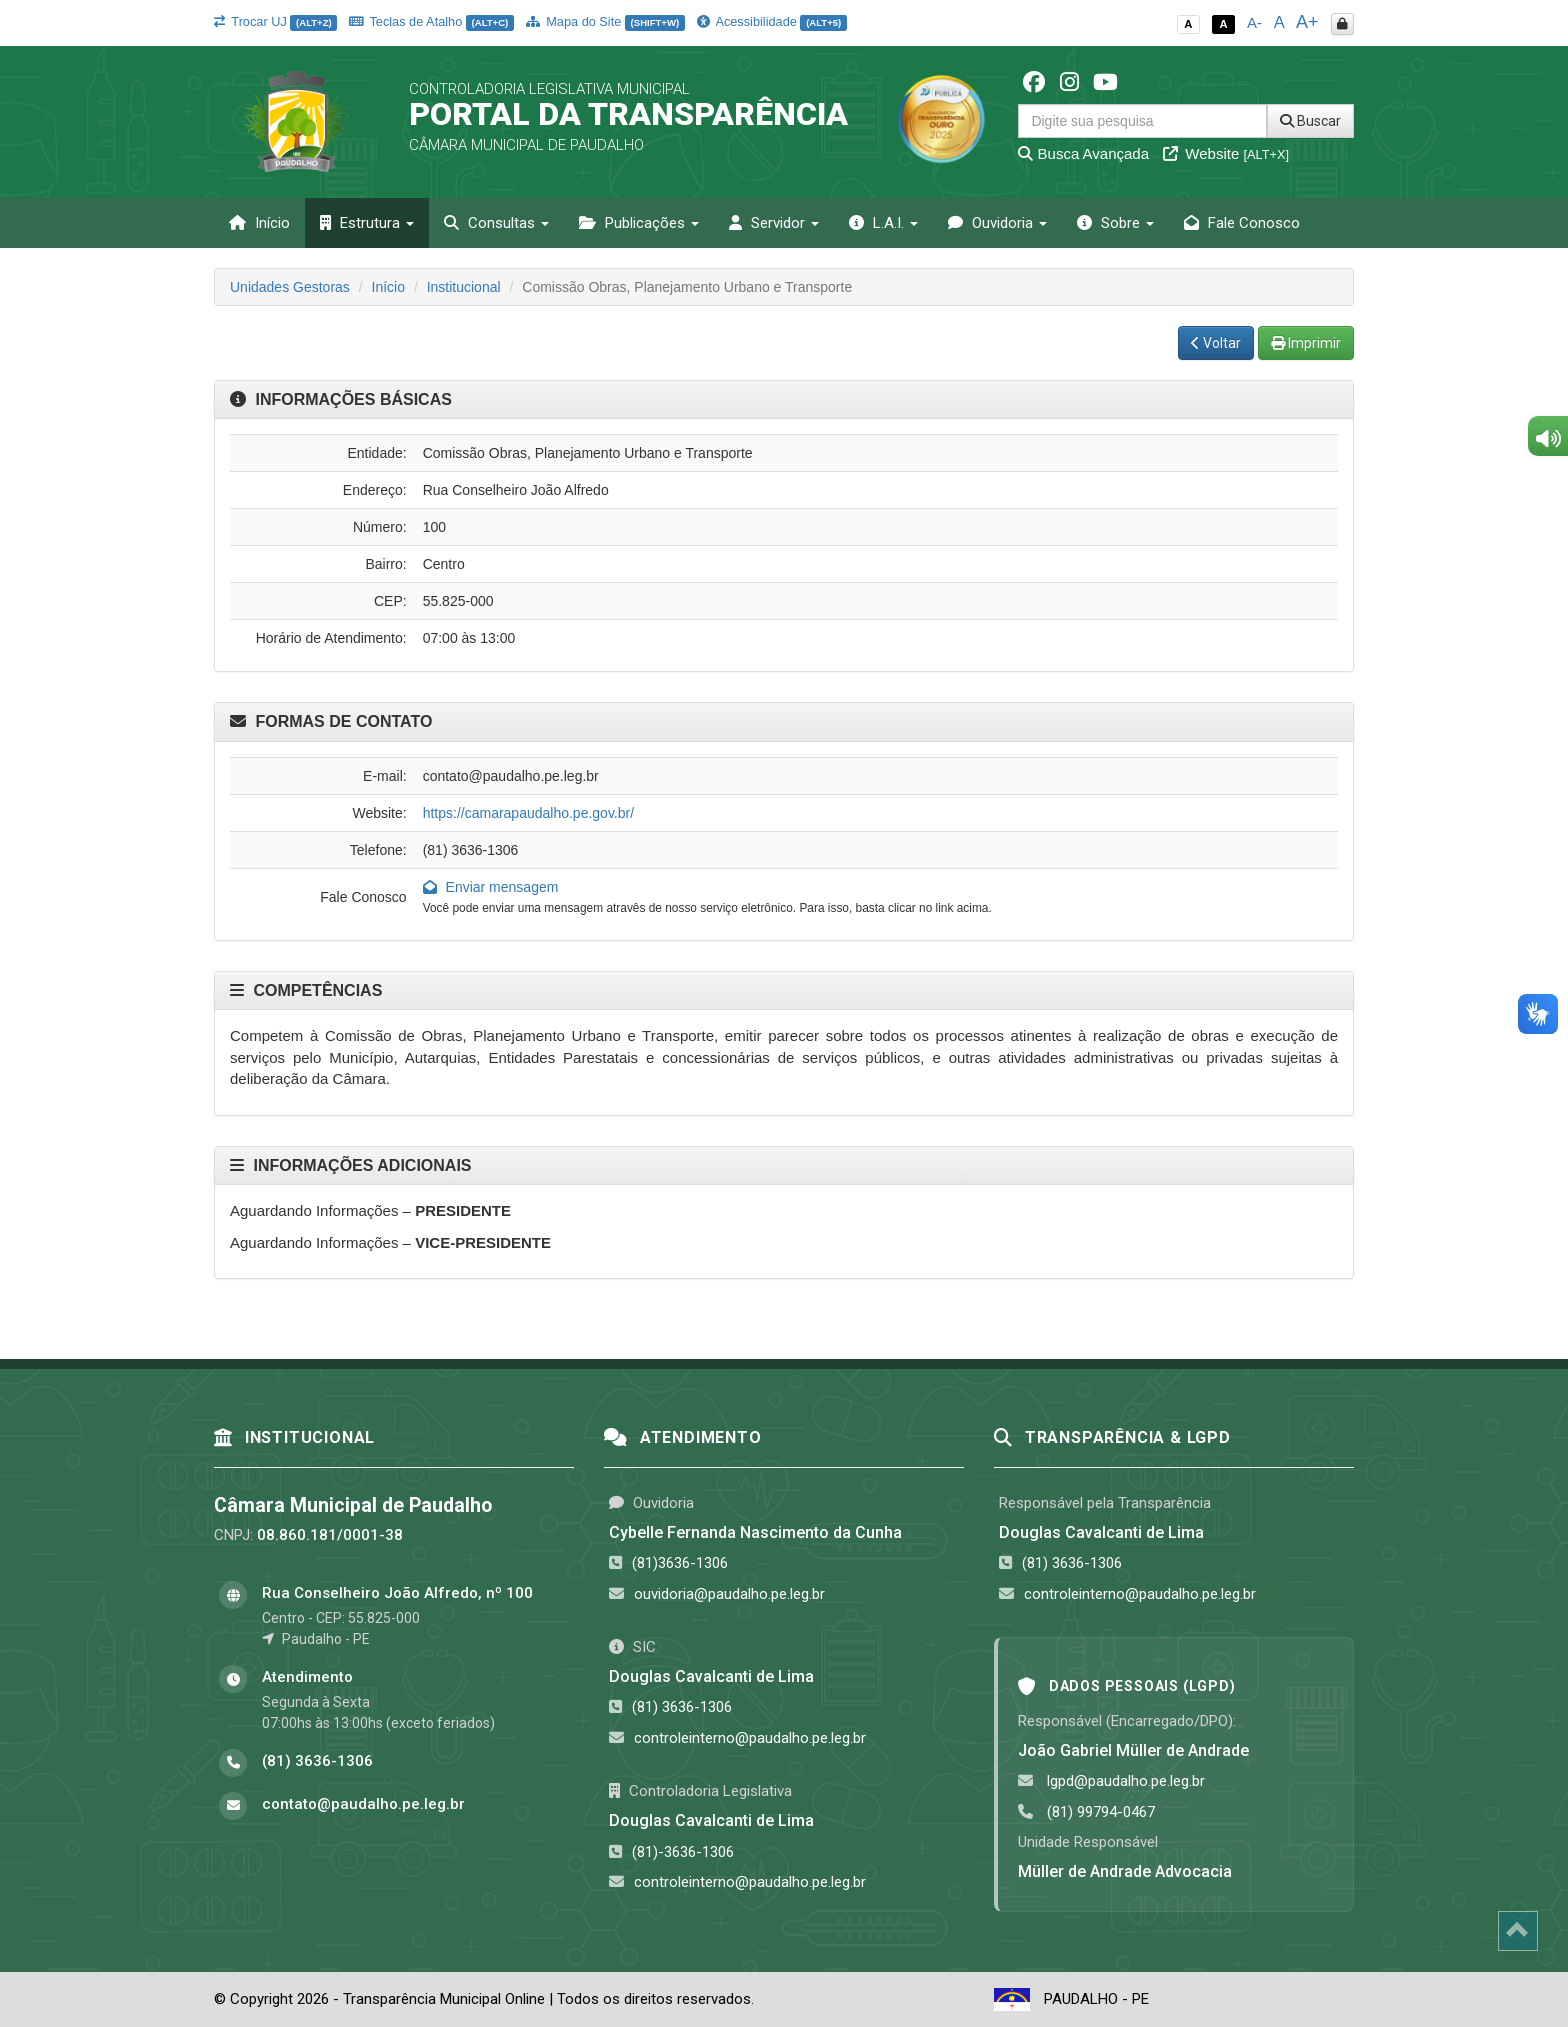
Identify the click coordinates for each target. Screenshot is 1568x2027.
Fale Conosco (1242, 223)
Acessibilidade (772, 21)
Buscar (1310, 121)
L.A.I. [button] (883, 223)
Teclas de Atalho (431, 21)
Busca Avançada (1083, 153)
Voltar (1216, 343)
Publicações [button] (639, 223)
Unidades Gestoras (290, 287)
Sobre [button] (1115, 223)
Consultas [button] (496, 223)
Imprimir (1306, 343)
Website (1226, 153)
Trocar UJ (275, 21)
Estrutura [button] (367, 223)
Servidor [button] (774, 223)
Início (259, 223)
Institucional (464, 287)
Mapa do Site (605, 21)
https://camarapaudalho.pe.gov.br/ (528, 813)
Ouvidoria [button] (997, 223)
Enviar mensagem (491, 887)
